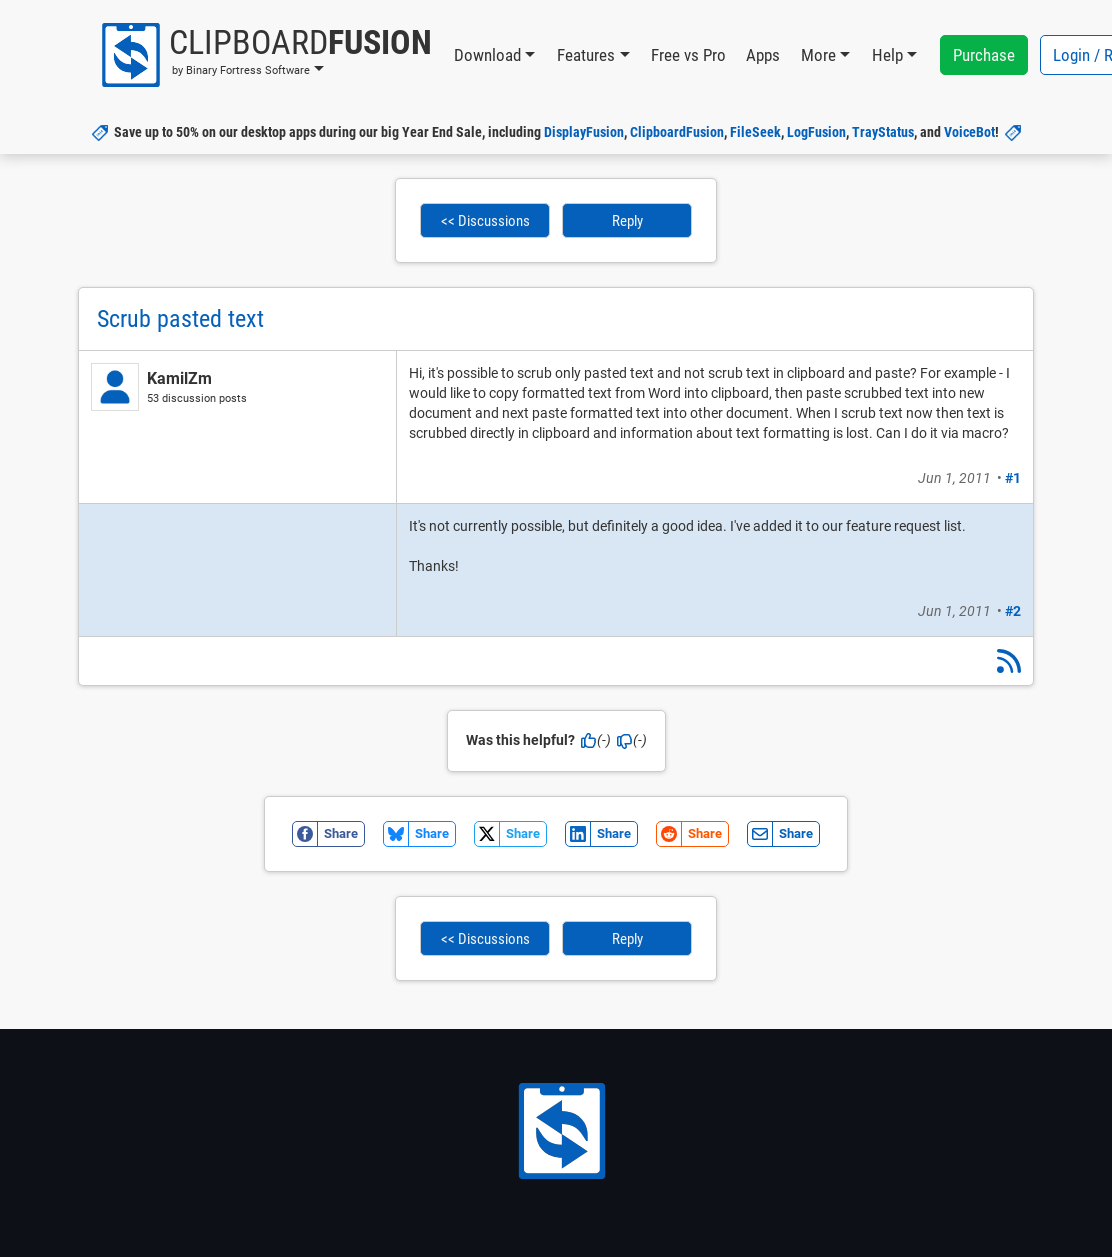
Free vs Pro (688, 55)
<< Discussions (485, 221)
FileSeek (755, 132)
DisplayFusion (584, 132)
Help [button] (887, 55)
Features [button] (586, 55)
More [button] (818, 55)
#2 (1013, 611)
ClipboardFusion (677, 132)
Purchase (984, 55)
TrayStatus (883, 132)
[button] (265, 55)
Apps (763, 55)
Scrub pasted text (180, 319)
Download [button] (487, 55)
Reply (627, 221)
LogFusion (816, 132)
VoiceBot (969, 132)
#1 (1013, 478)
